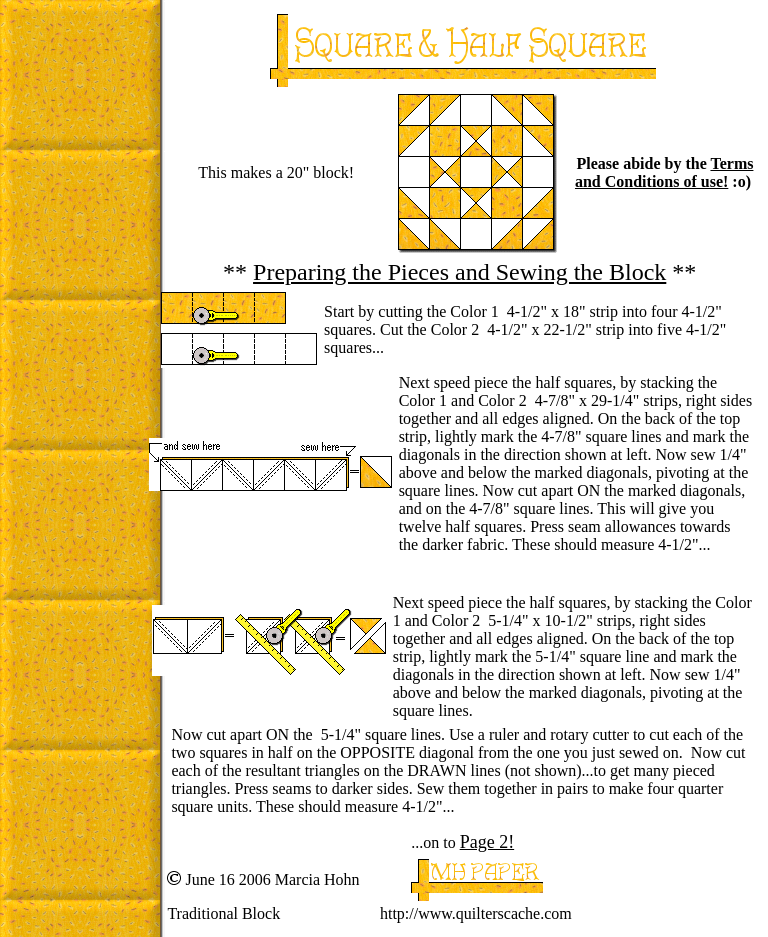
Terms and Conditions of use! (664, 172)
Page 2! (487, 842)
